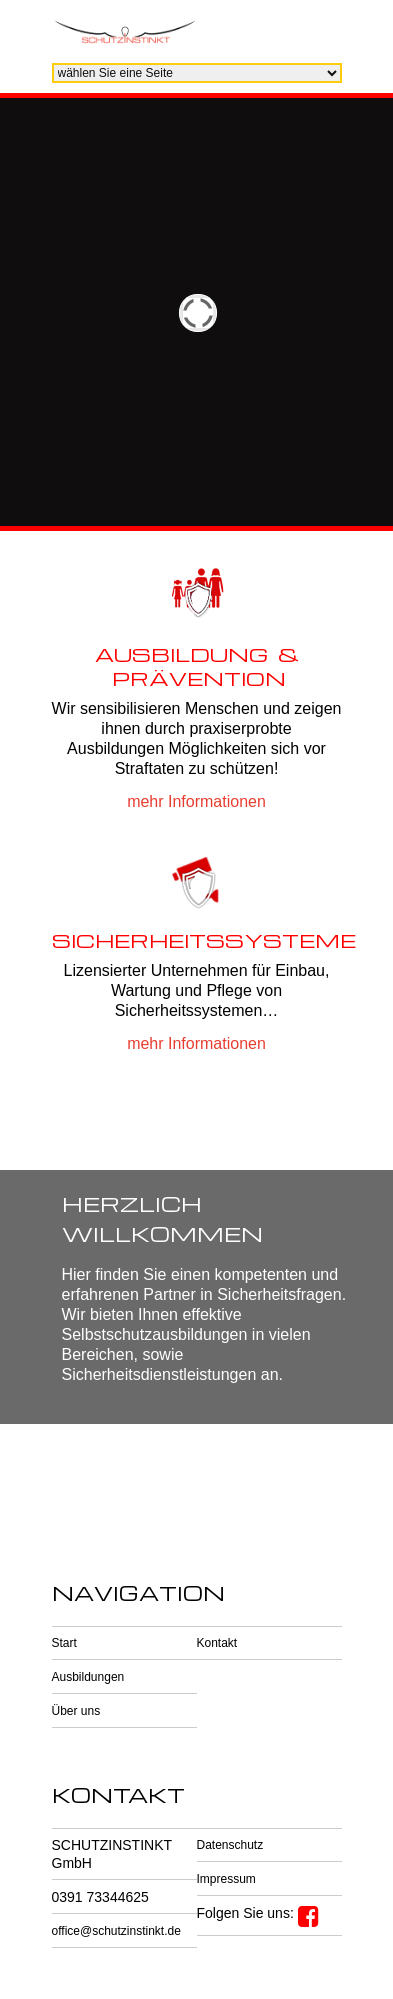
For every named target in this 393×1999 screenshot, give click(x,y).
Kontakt (217, 1643)
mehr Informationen (196, 801)
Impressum (226, 1879)
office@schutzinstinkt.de (116, 1931)
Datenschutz (230, 1845)
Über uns (76, 1711)
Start (64, 1643)
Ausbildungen (88, 1677)
